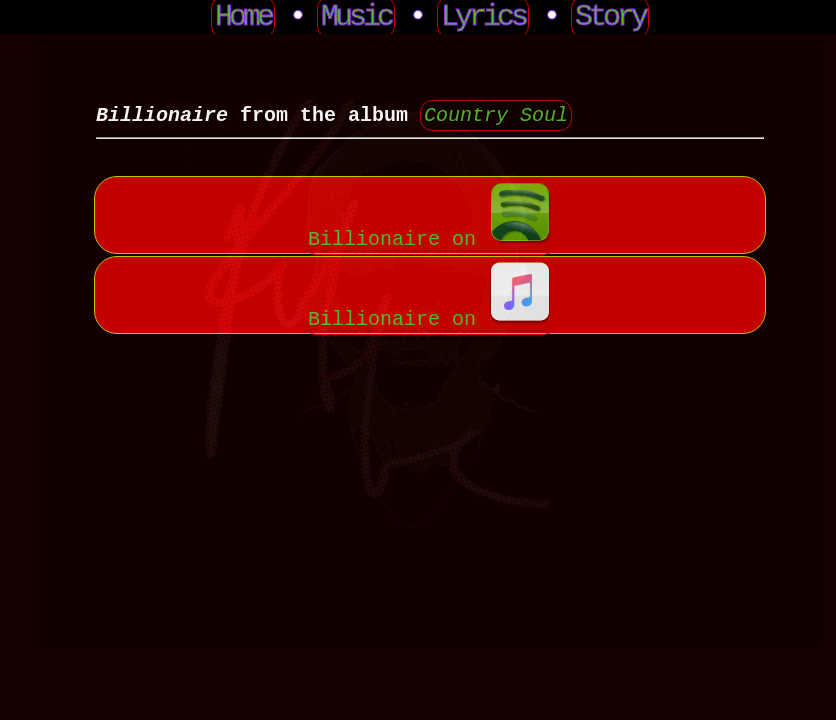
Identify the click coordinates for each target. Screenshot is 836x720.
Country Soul (496, 115)
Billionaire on (430, 237)
